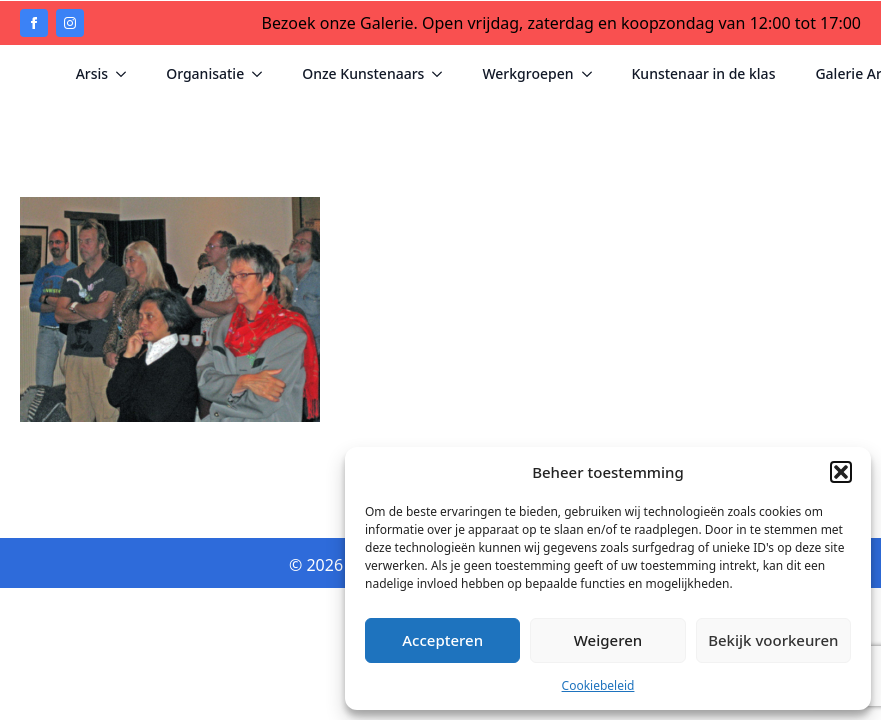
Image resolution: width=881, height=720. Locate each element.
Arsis (92, 73)
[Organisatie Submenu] (263, 74)
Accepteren (442, 640)
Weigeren (608, 640)
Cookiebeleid (598, 685)
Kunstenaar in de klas (704, 73)
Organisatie (205, 73)
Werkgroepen (527, 73)
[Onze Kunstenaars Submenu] (443, 74)
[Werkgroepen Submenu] (593, 74)
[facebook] (34, 23)
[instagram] (70, 23)
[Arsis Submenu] (127, 74)
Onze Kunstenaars (363, 73)
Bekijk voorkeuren (773, 640)
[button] (841, 472)
